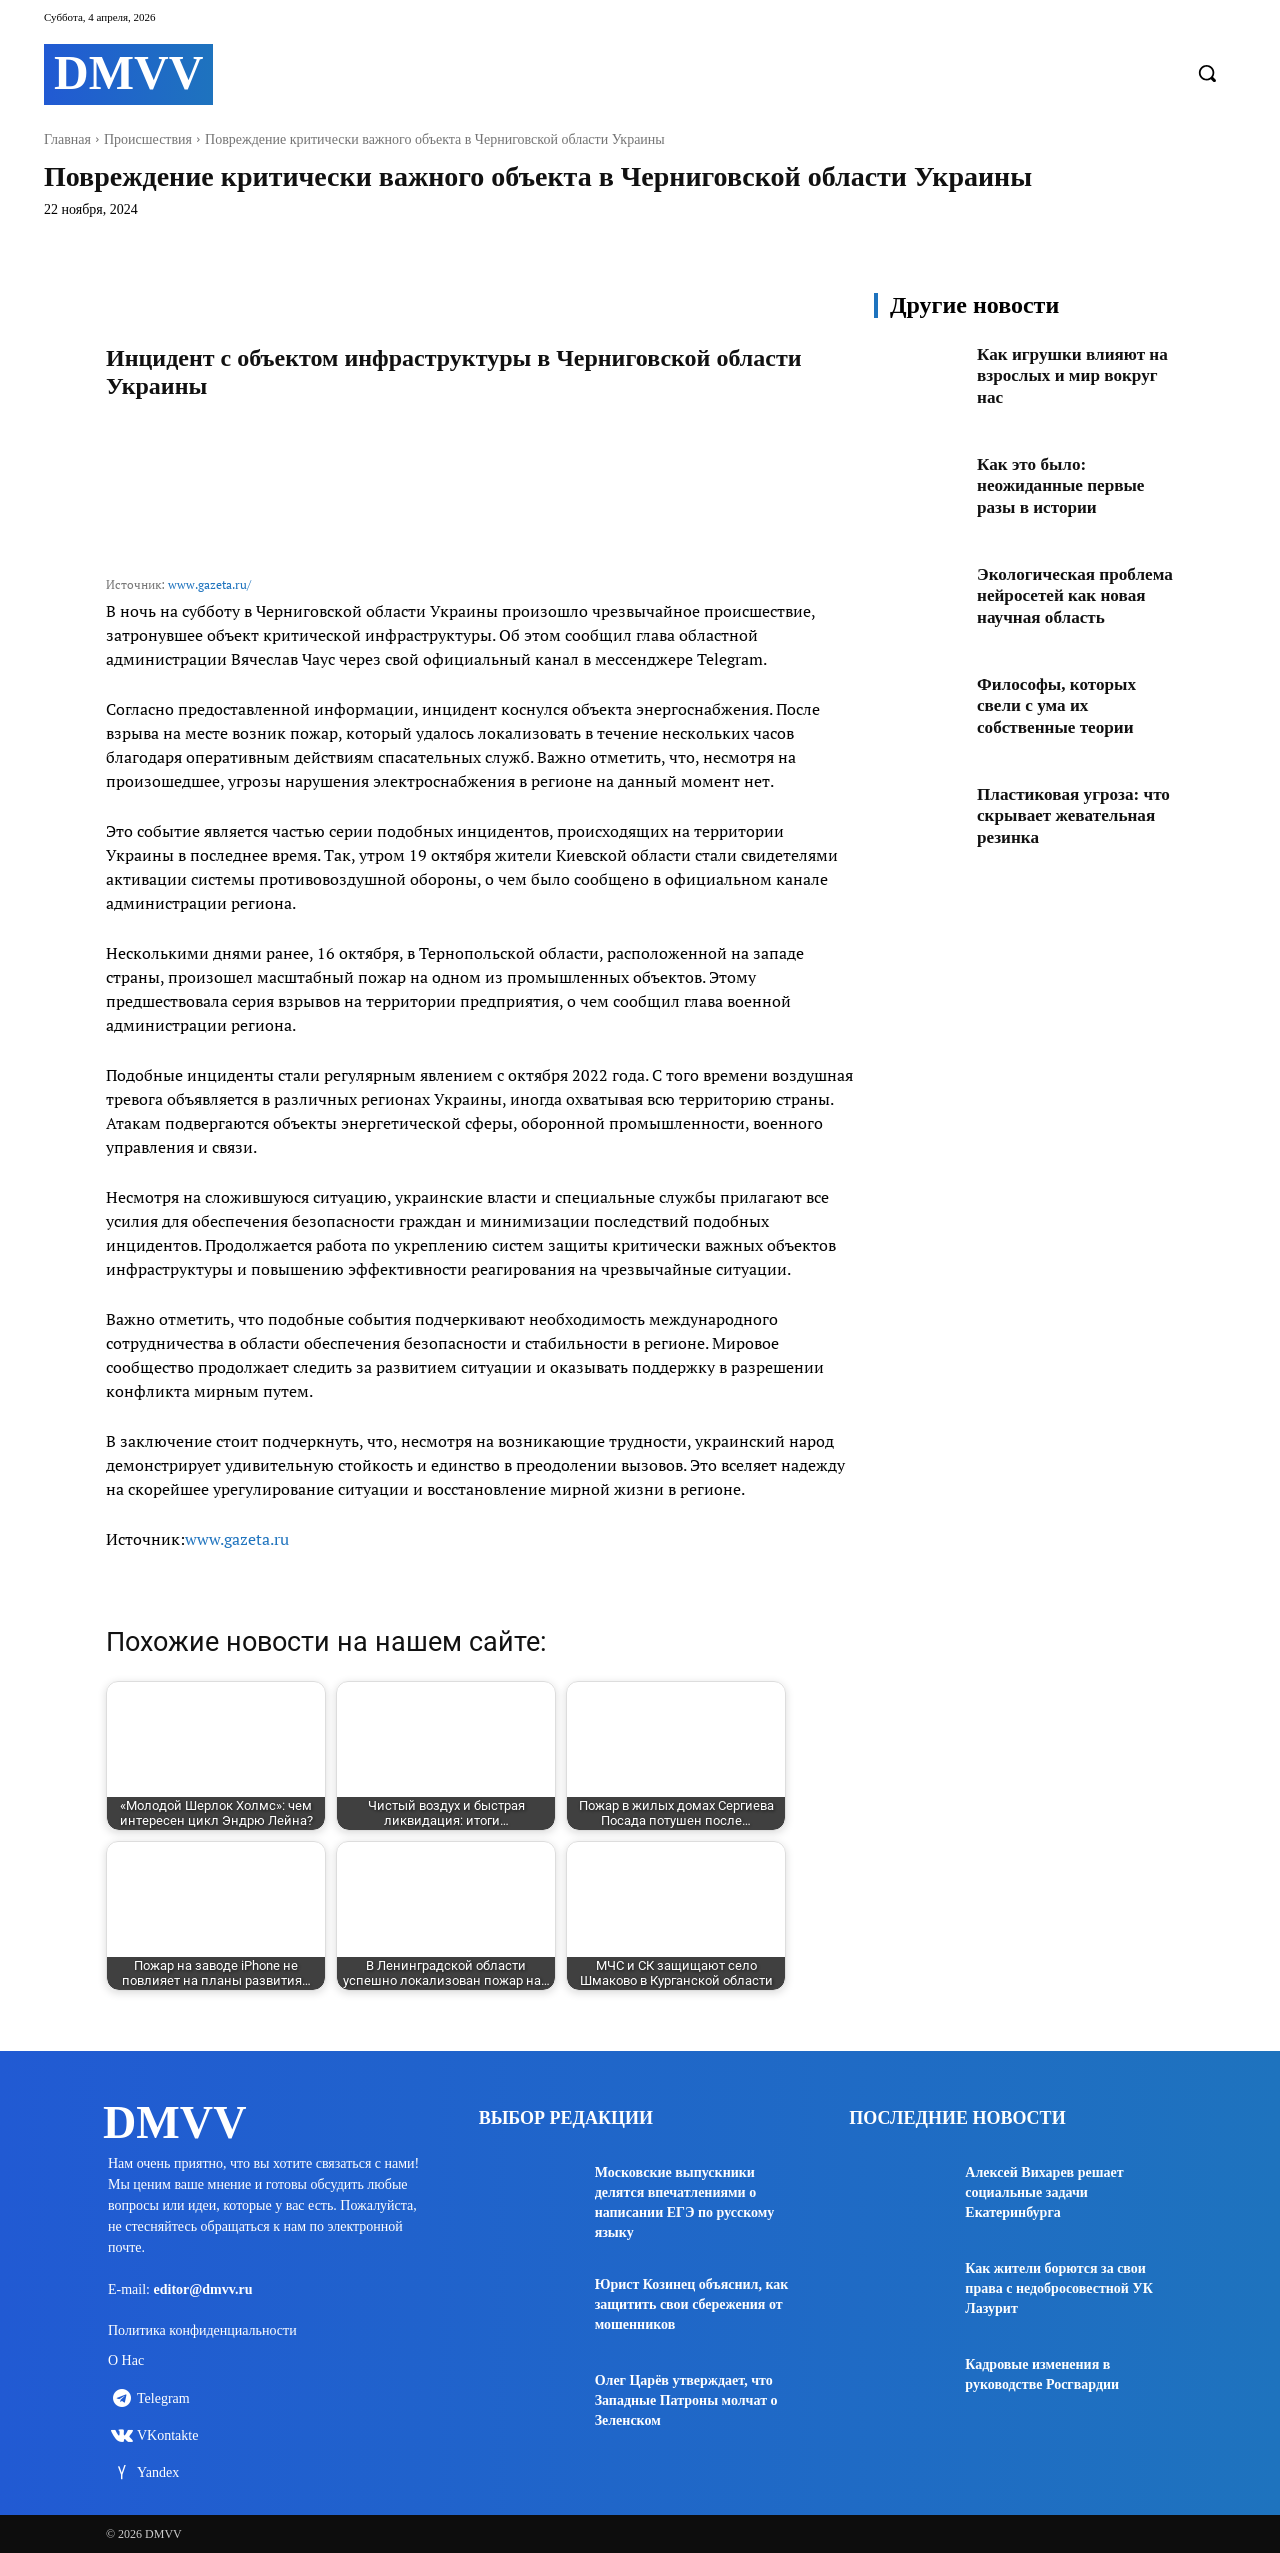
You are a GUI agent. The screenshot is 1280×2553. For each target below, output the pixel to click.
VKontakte (167, 2439)
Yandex (158, 2476)
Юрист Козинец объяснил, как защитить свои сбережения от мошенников (692, 2304)
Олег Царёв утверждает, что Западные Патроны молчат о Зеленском (686, 2400)
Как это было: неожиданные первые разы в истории (1065, 485)
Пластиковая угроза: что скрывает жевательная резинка (1064, 821)
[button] (1207, 73)
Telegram (163, 2402)
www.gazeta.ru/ (209, 584)
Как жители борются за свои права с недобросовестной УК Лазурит (1059, 2288)
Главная (67, 139)
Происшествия (148, 139)
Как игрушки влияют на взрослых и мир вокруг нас (1065, 375)
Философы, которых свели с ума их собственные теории (1060, 711)
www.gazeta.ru (237, 1539)
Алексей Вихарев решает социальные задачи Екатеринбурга (1044, 2192)
